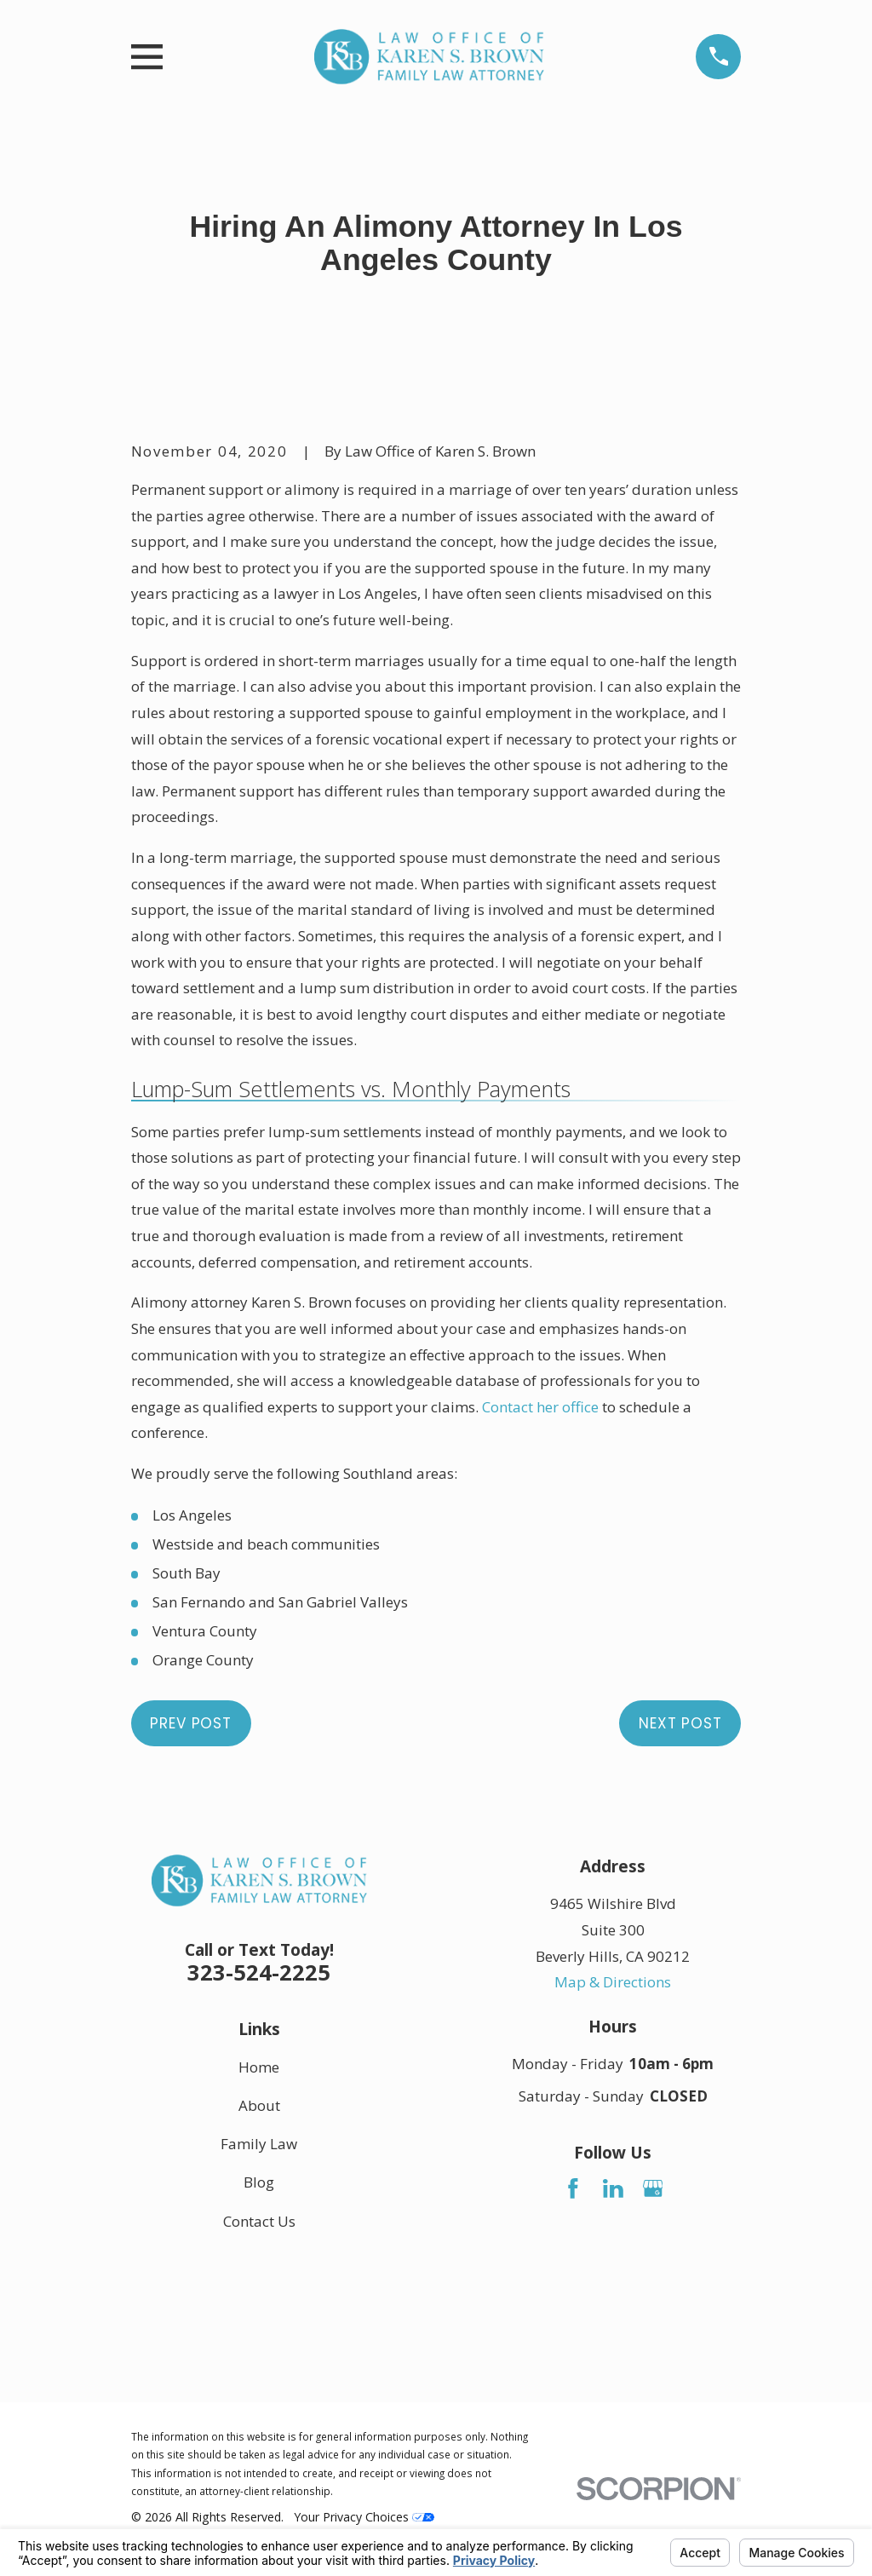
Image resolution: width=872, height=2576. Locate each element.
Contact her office (540, 1407)
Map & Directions (612, 1982)
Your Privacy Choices (364, 2517)
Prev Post (191, 1723)
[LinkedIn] (613, 2188)
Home (258, 2067)
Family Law (259, 2144)
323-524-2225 (258, 1972)
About (259, 2105)
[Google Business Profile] (653, 2188)
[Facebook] (573, 2188)
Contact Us (259, 2221)
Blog (259, 2183)
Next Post (680, 1723)
